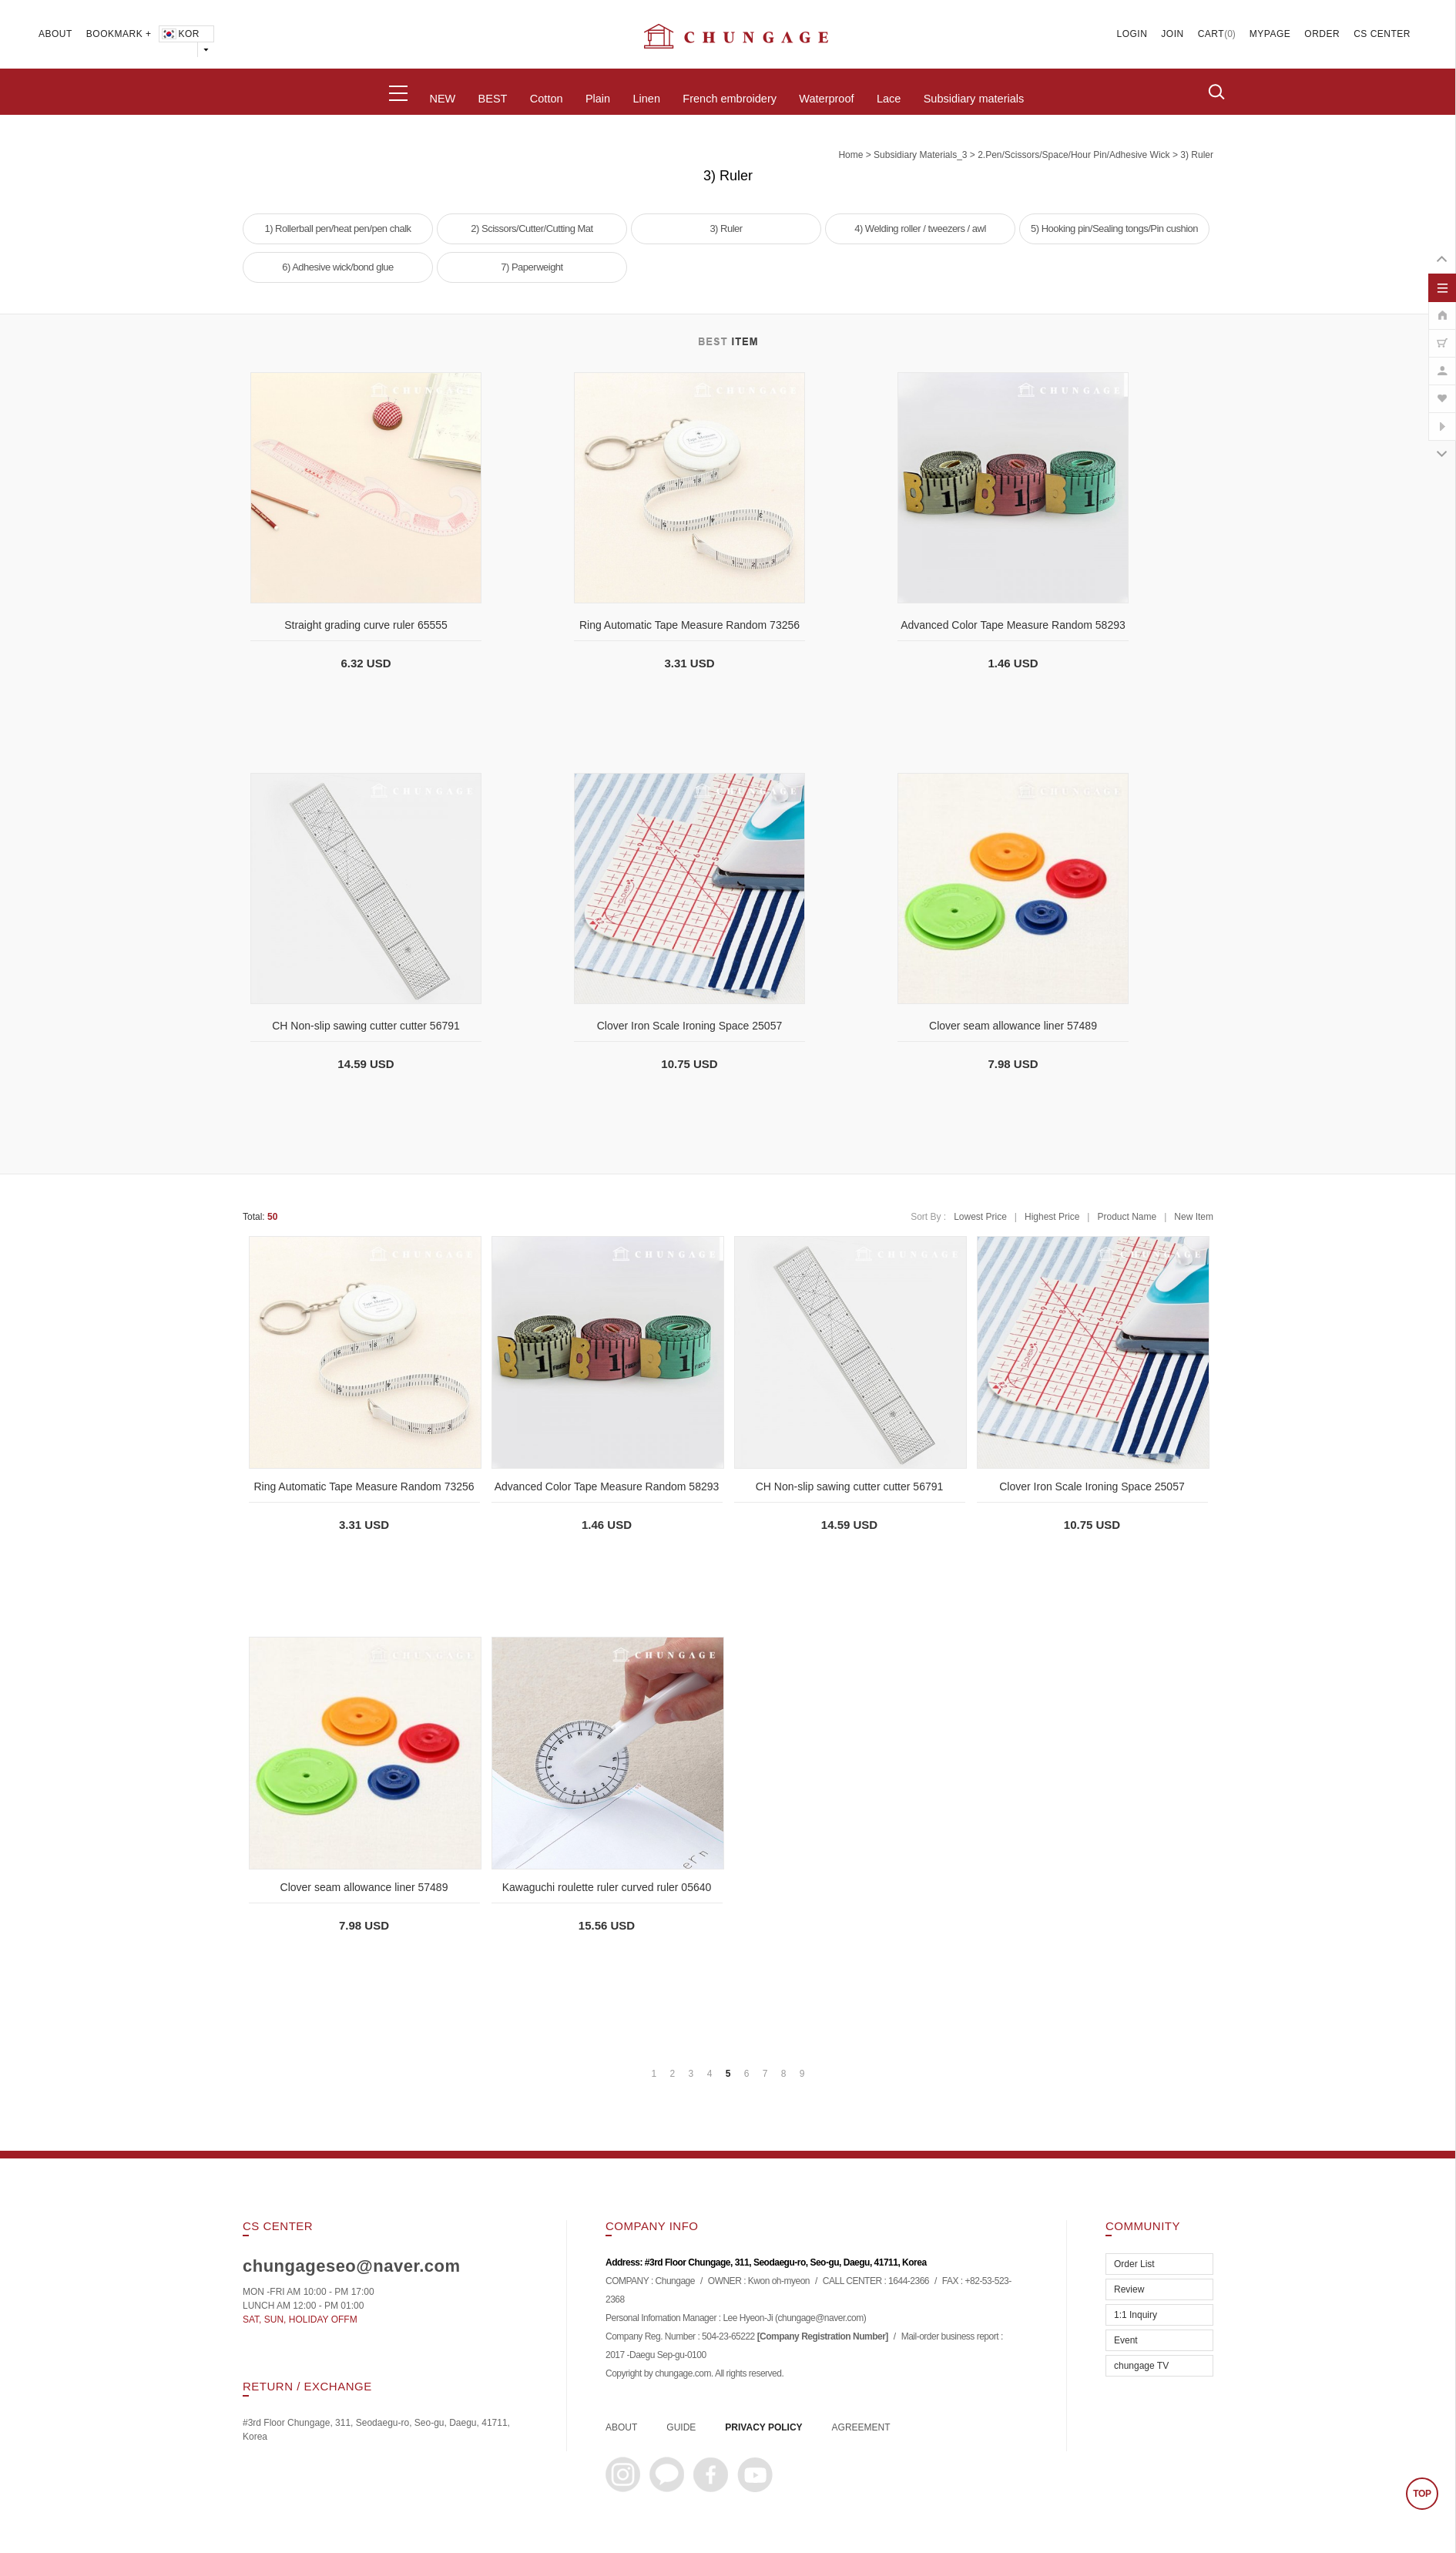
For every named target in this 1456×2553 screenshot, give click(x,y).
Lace (889, 98)
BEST (493, 98)
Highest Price (1052, 1216)
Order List (1134, 2264)
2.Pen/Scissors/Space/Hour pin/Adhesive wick (1073, 154)
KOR (179, 34)
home (850, 154)
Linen (645, 98)
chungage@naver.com (820, 2318)
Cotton (546, 98)
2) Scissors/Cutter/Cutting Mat (531, 228)
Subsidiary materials (974, 98)
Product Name (1126, 1216)
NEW (442, 98)
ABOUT (55, 34)
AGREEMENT (861, 2427)
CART (1211, 34)
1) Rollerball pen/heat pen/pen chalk (337, 228)
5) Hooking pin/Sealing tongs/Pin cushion (1114, 228)
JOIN (1172, 34)
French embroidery (730, 98)
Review (1129, 2289)
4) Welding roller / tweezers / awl (920, 228)
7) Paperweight (531, 267)
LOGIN (1132, 34)
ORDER (1322, 34)
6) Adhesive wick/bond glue (338, 267)
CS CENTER (1382, 34)
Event (1126, 2340)
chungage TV (1141, 2365)
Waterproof (826, 98)
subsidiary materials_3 (920, 154)
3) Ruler (1196, 154)
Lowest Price (980, 1216)
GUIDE (681, 2427)
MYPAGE (1270, 34)
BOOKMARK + (119, 34)
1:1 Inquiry (1135, 2314)
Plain (597, 98)
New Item (1193, 1216)
